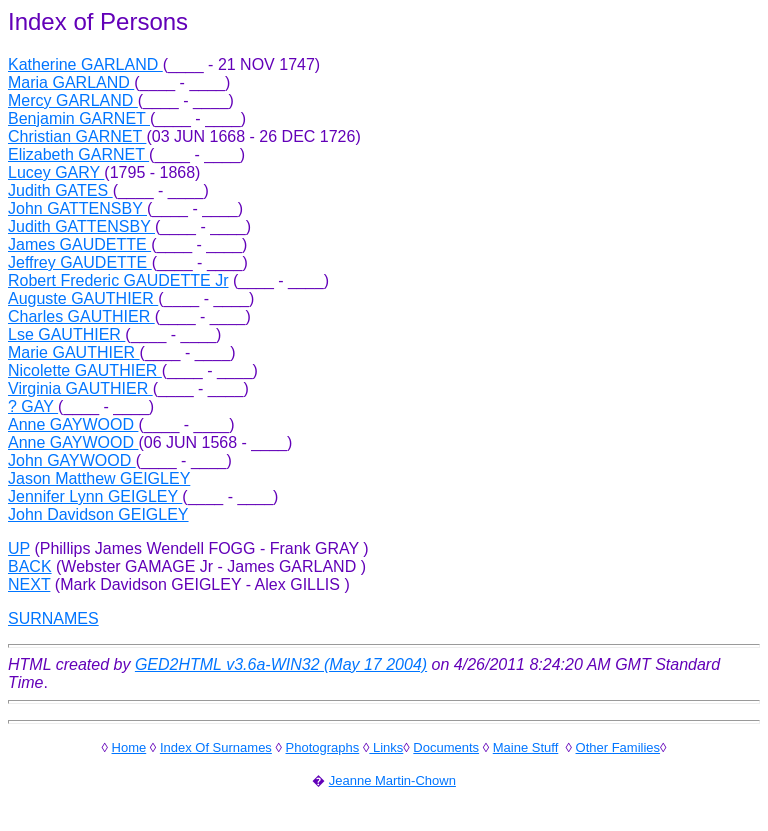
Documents (446, 747)
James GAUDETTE (79, 244)
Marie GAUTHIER (74, 352)
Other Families (618, 747)
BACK (30, 566)
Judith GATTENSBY (81, 226)
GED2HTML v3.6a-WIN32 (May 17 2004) (281, 664)
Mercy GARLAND (73, 100)
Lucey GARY (56, 172)
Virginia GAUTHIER (80, 388)
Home (129, 747)
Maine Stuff (526, 747)
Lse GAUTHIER (66, 334)
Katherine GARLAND (85, 64)
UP (19, 548)
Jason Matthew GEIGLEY (99, 478)
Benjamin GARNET (79, 118)
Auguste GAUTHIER (83, 298)
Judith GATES (60, 190)
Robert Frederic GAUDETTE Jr (118, 280)
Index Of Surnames (216, 747)
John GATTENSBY (77, 208)
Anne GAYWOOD (73, 424)
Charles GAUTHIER (81, 316)
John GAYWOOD (72, 460)
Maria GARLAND (71, 82)
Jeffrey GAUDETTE (80, 262)
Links (386, 747)
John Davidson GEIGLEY (98, 514)
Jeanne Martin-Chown (392, 780)
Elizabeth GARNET (78, 154)
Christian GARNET (77, 136)
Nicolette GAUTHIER (85, 370)
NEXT (29, 584)
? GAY (33, 406)
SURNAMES (53, 618)
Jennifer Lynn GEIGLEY (95, 496)
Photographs (323, 747)
